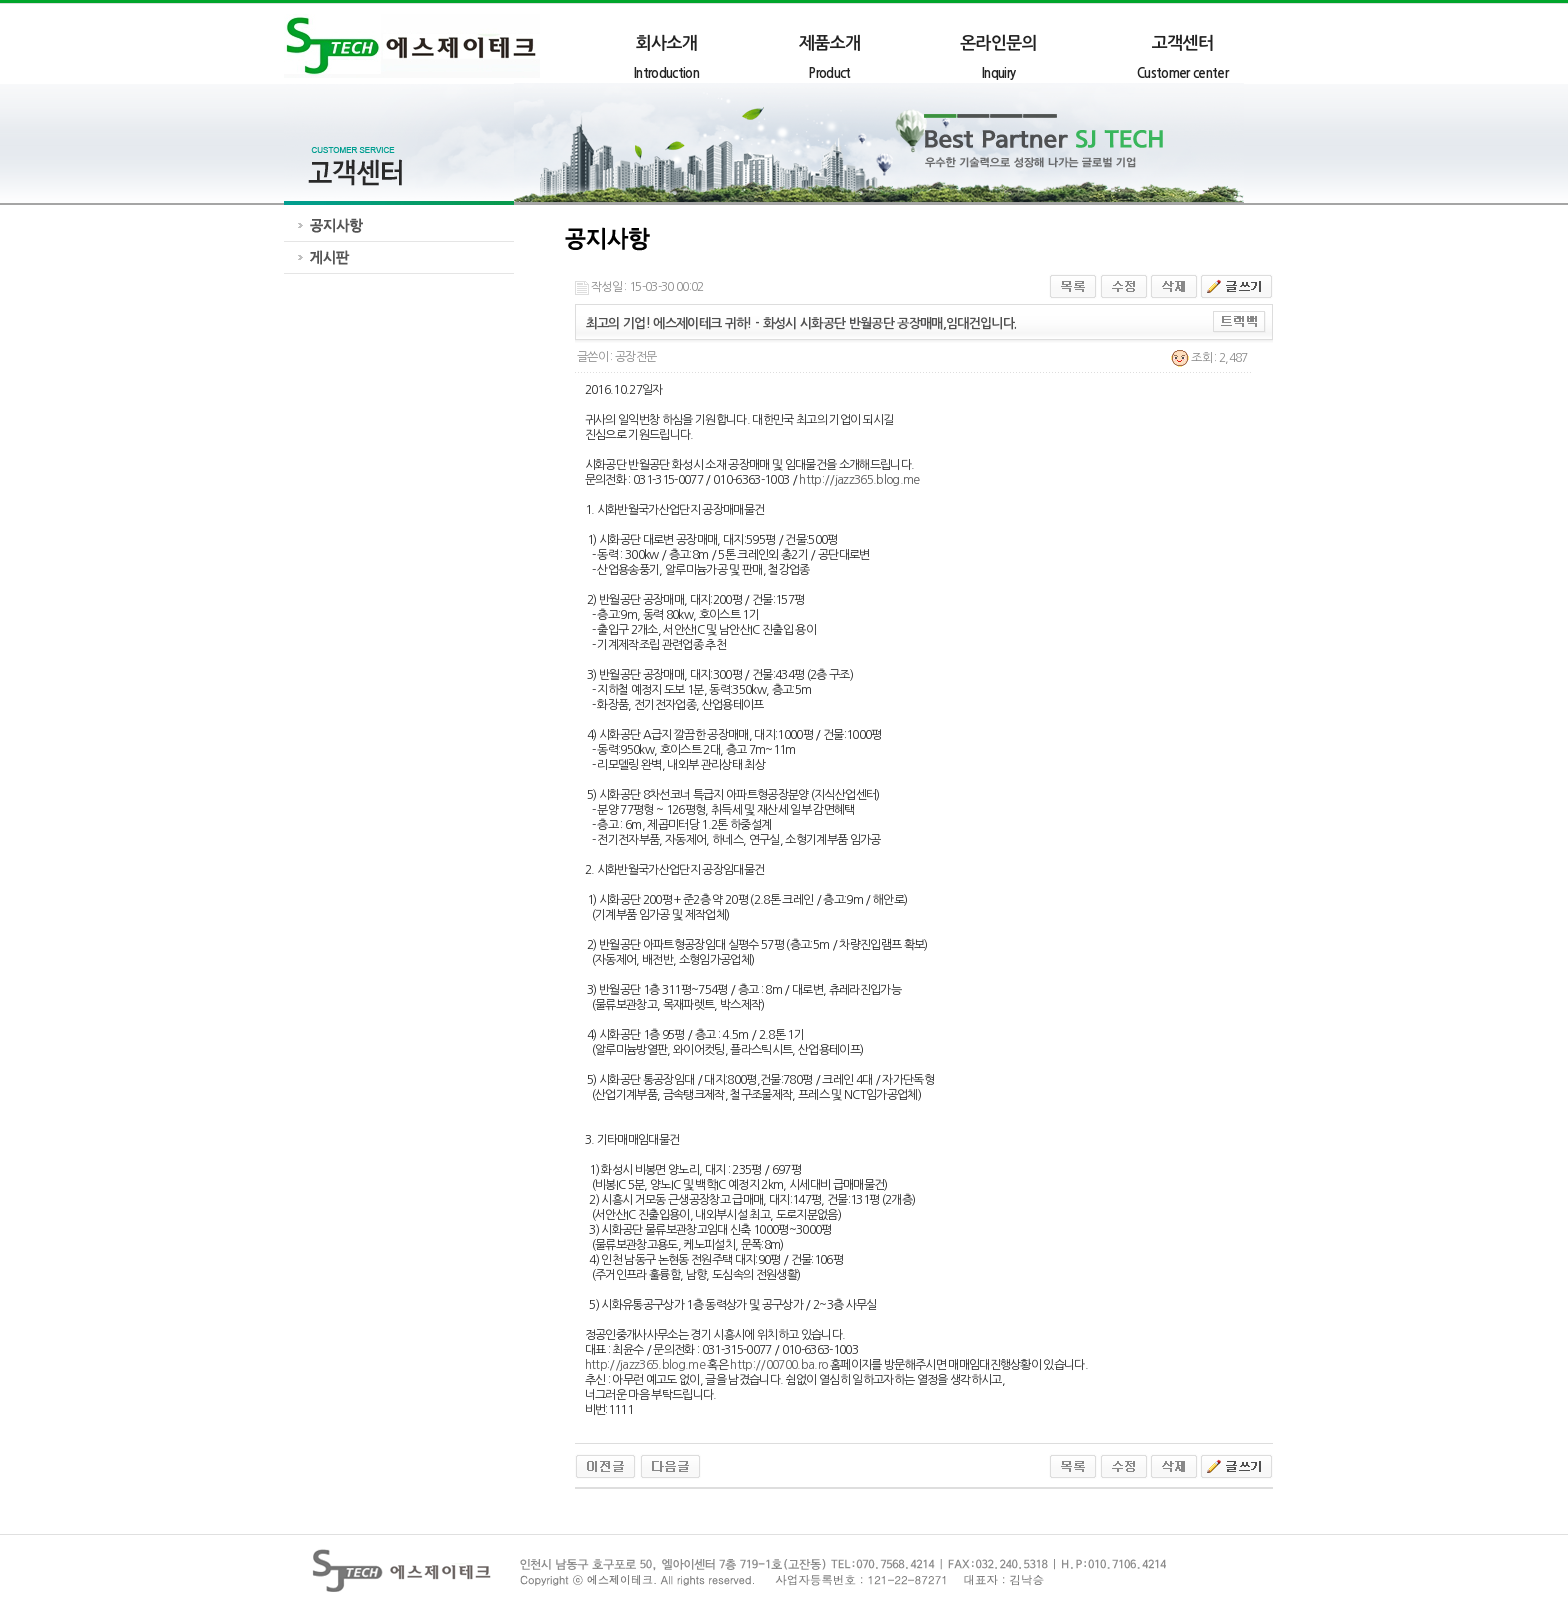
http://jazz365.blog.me (859, 480)
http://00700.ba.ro (778, 1365)
